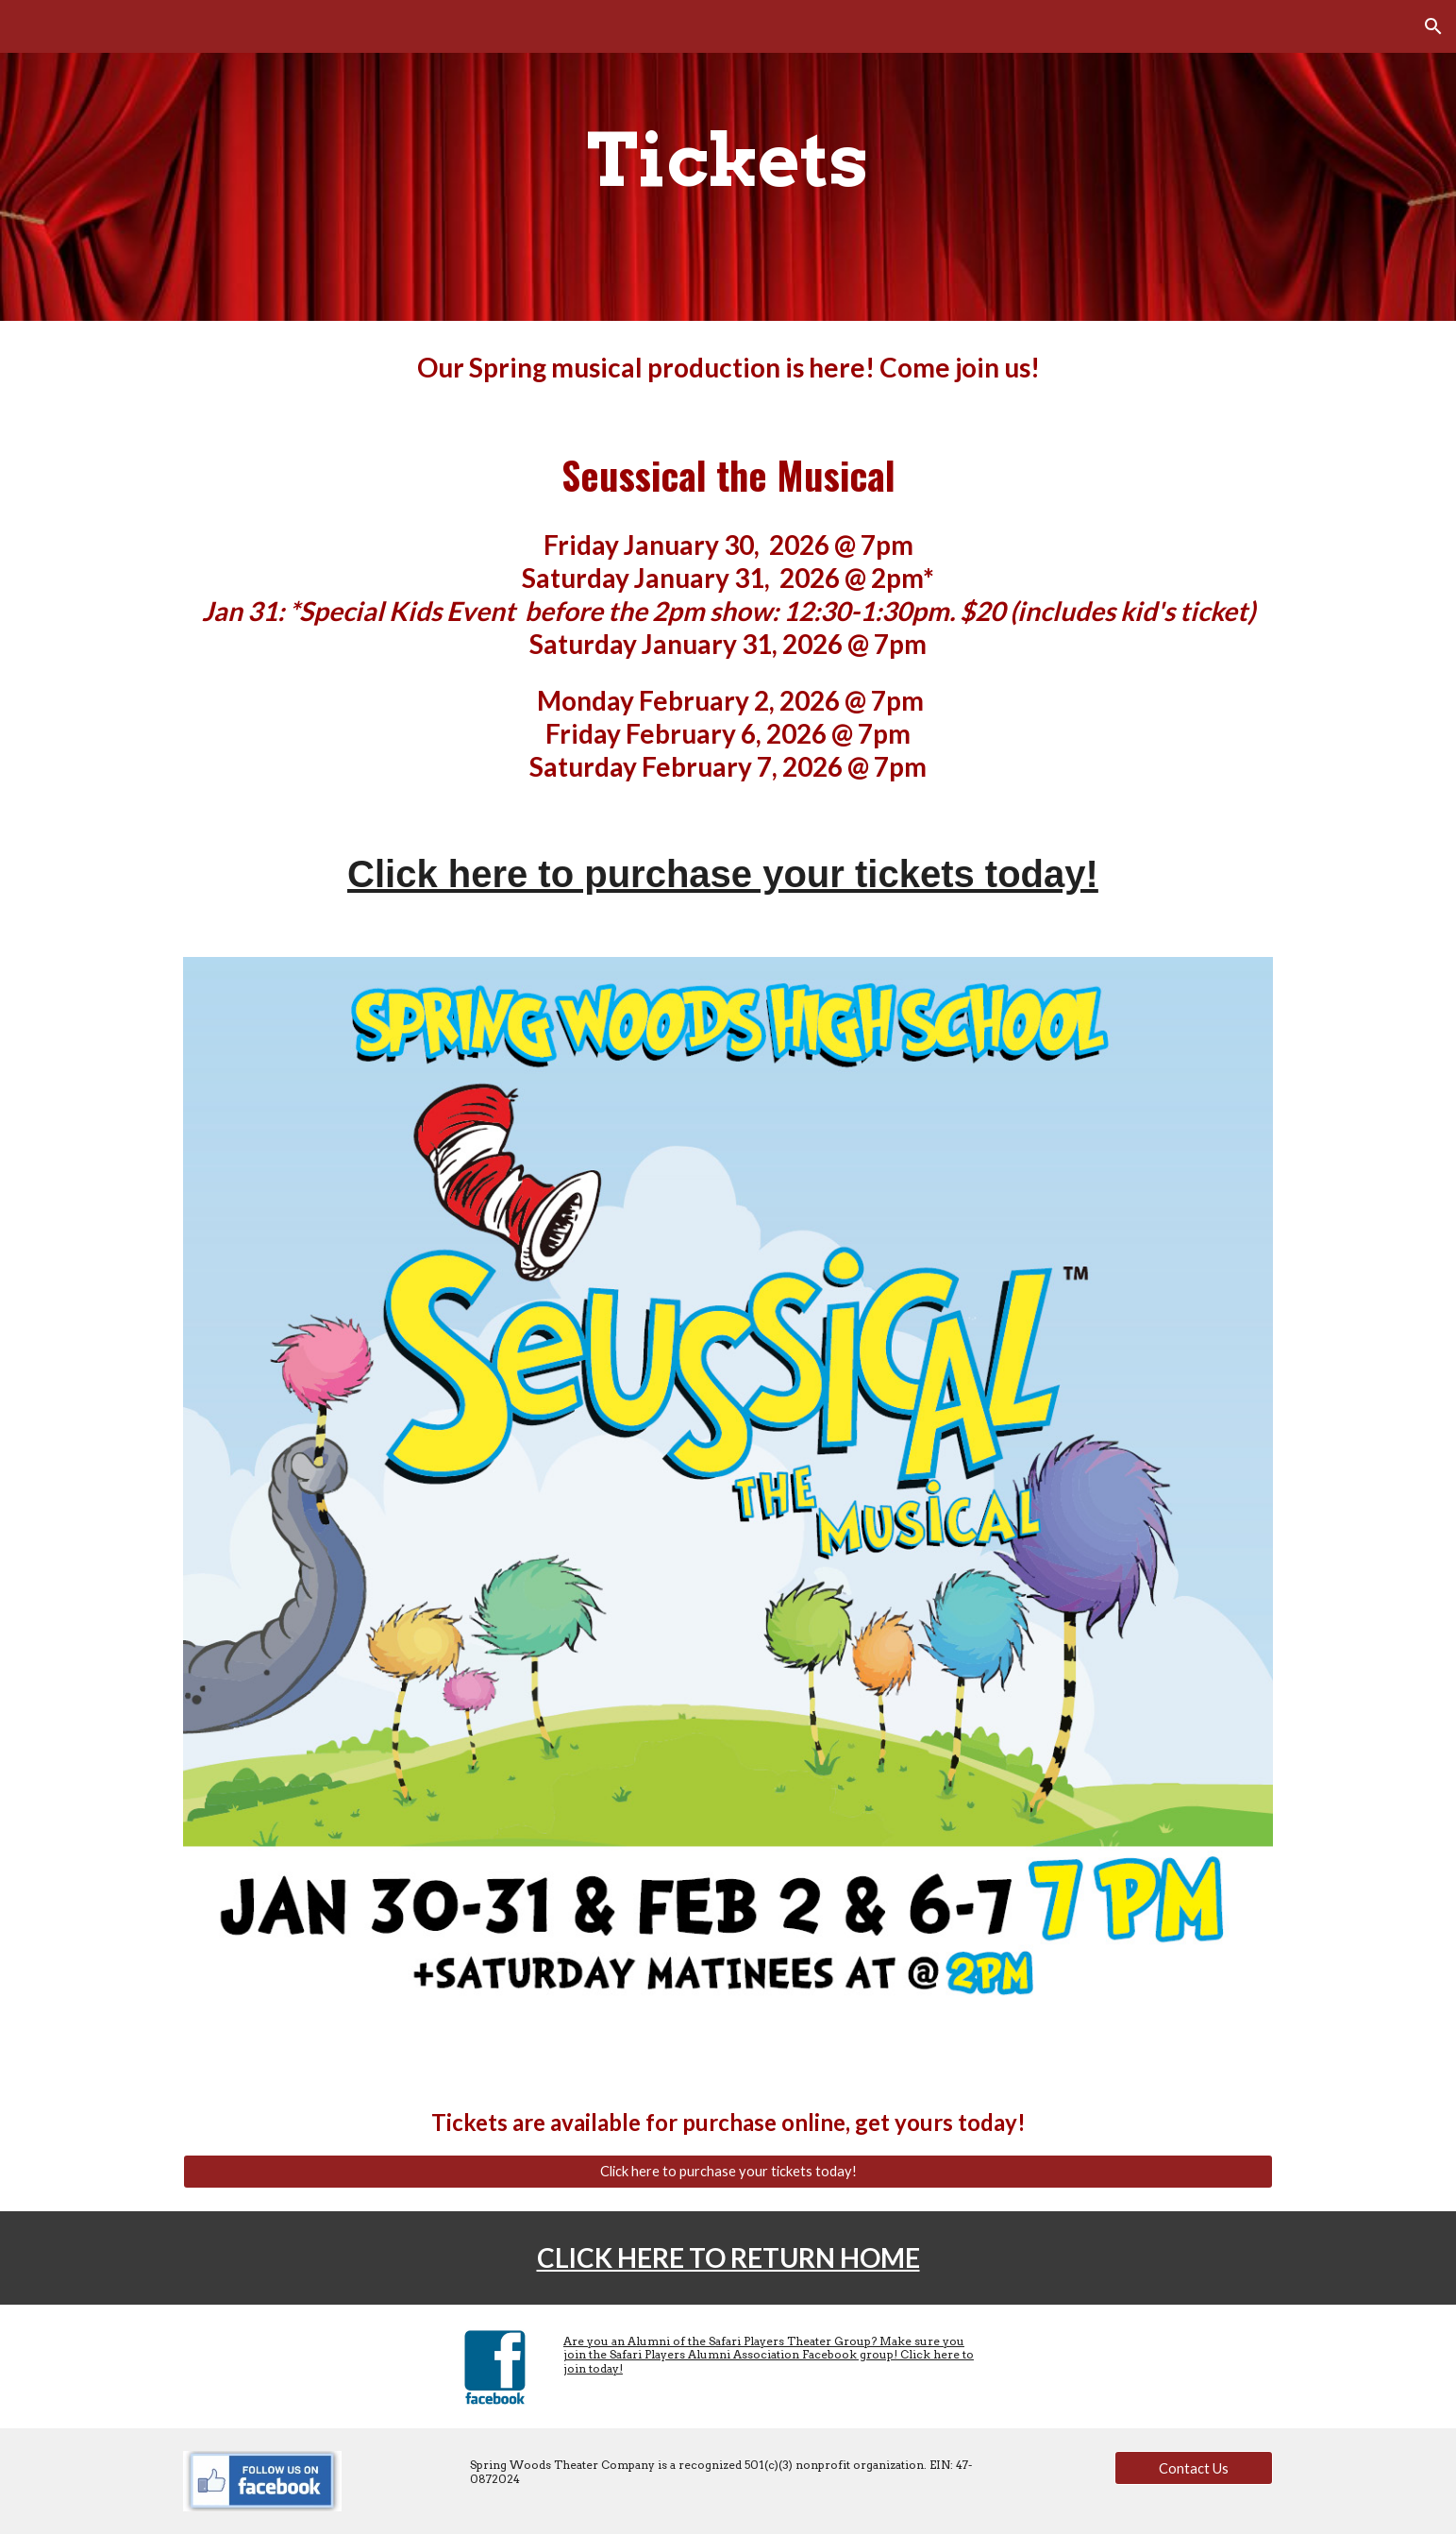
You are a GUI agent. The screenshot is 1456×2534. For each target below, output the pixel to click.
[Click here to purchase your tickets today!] (727, 2171)
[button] (1433, 26)
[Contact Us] (1193, 2468)
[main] (728, 160)
